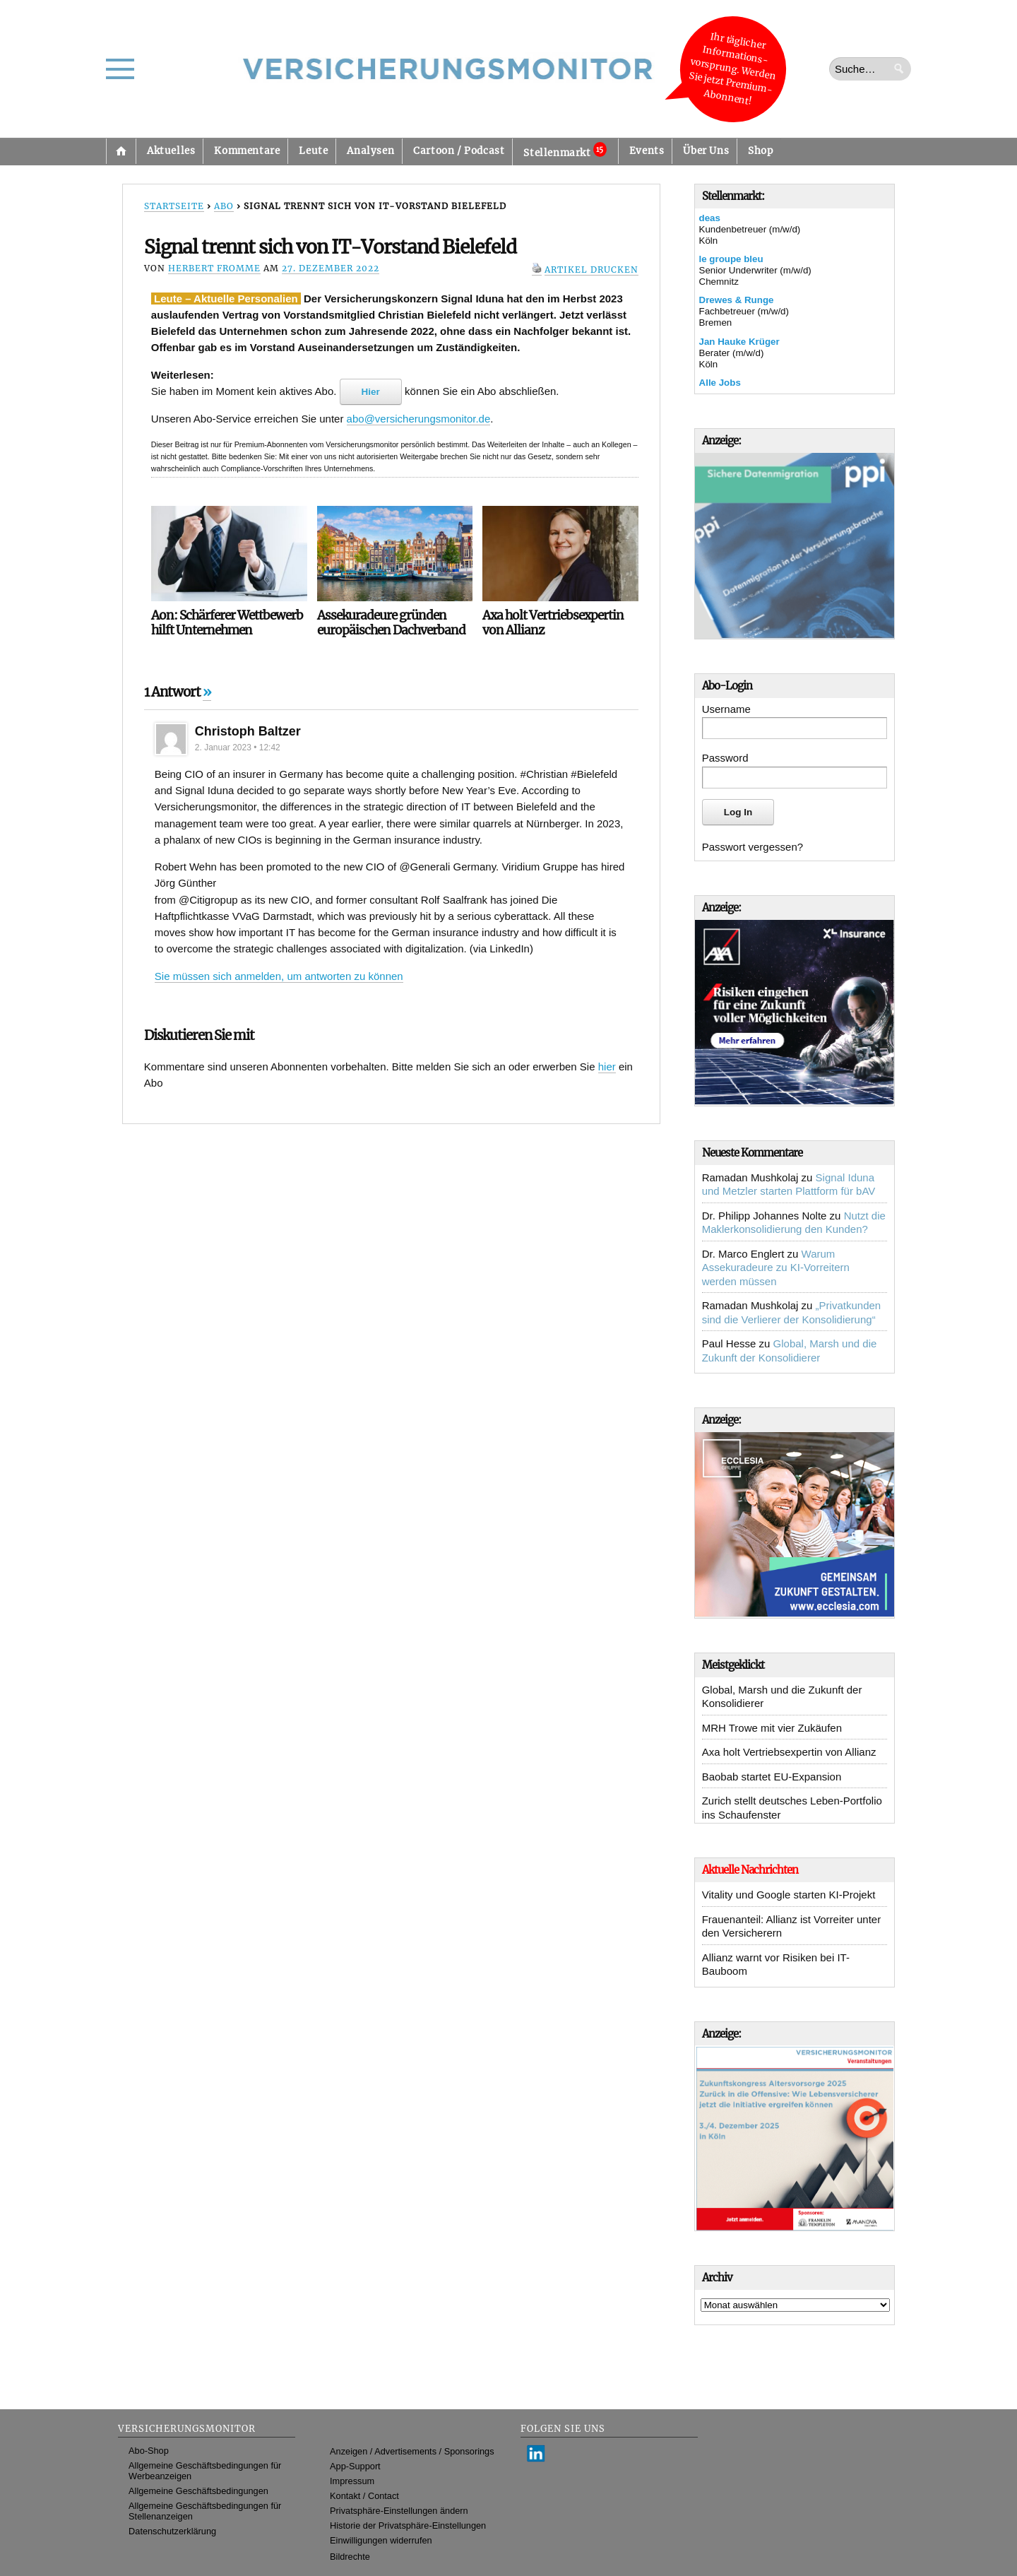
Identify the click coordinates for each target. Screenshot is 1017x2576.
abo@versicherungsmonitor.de (419, 419)
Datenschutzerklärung (172, 2531)
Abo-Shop (149, 2450)
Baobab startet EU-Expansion (772, 1777)
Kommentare (247, 151)
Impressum (352, 2481)
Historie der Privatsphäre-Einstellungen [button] (408, 2525)
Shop (760, 151)
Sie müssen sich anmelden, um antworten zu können (279, 976)
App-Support (355, 2466)
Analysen (370, 151)
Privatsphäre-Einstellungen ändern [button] (399, 2510)
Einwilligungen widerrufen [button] (381, 2540)
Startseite (121, 151)
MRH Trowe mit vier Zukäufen (772, 1728)
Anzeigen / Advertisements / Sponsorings (412, 2451)
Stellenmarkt (564, 150)
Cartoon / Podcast (458, 151)
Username (726, 709)
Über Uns (706, 151)
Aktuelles (171, 151)
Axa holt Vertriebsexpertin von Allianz (789, 1752)
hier (607, 1066)
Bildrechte (350, 2556)
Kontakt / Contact (364, 2496)
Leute (313, 151)
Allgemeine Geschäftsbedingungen (198, 2491)
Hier (371, 391)
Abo (224, 206)
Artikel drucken (591, 269)
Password (725, 758)
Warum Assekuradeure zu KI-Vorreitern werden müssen (776, 1267)
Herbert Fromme (214, 268)
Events (647, 151)
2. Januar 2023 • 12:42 (237, 747)
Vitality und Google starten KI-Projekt (789, 1895)
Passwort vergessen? (752, 847)
